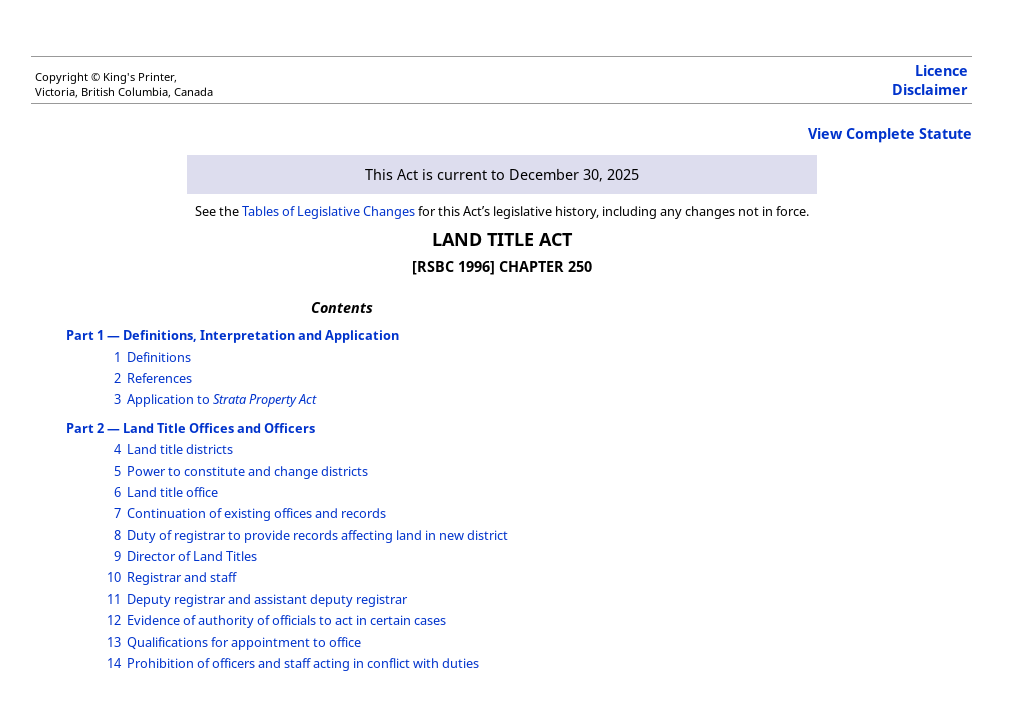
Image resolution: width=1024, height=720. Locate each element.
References (159, 378)
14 (114, 663)
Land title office (172, 492)
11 (114, 599)
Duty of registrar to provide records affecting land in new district (317, 535)
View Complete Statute (890, 133)
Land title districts (180, 449)
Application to (221, 399)
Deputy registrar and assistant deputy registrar (267, 599)
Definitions (159, 357)
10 (114, 577)
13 (114, 642)
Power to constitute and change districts (247, 471)
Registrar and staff (181, 577)
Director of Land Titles (192, 556)
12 (114, 620)
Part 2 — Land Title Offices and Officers (190, 428)
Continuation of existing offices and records (256, 513)
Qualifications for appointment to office (244, 642)
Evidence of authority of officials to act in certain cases (286, 620)
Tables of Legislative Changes (328, 211)
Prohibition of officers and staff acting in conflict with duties (303, 663)
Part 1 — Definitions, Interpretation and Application (232, 335)
